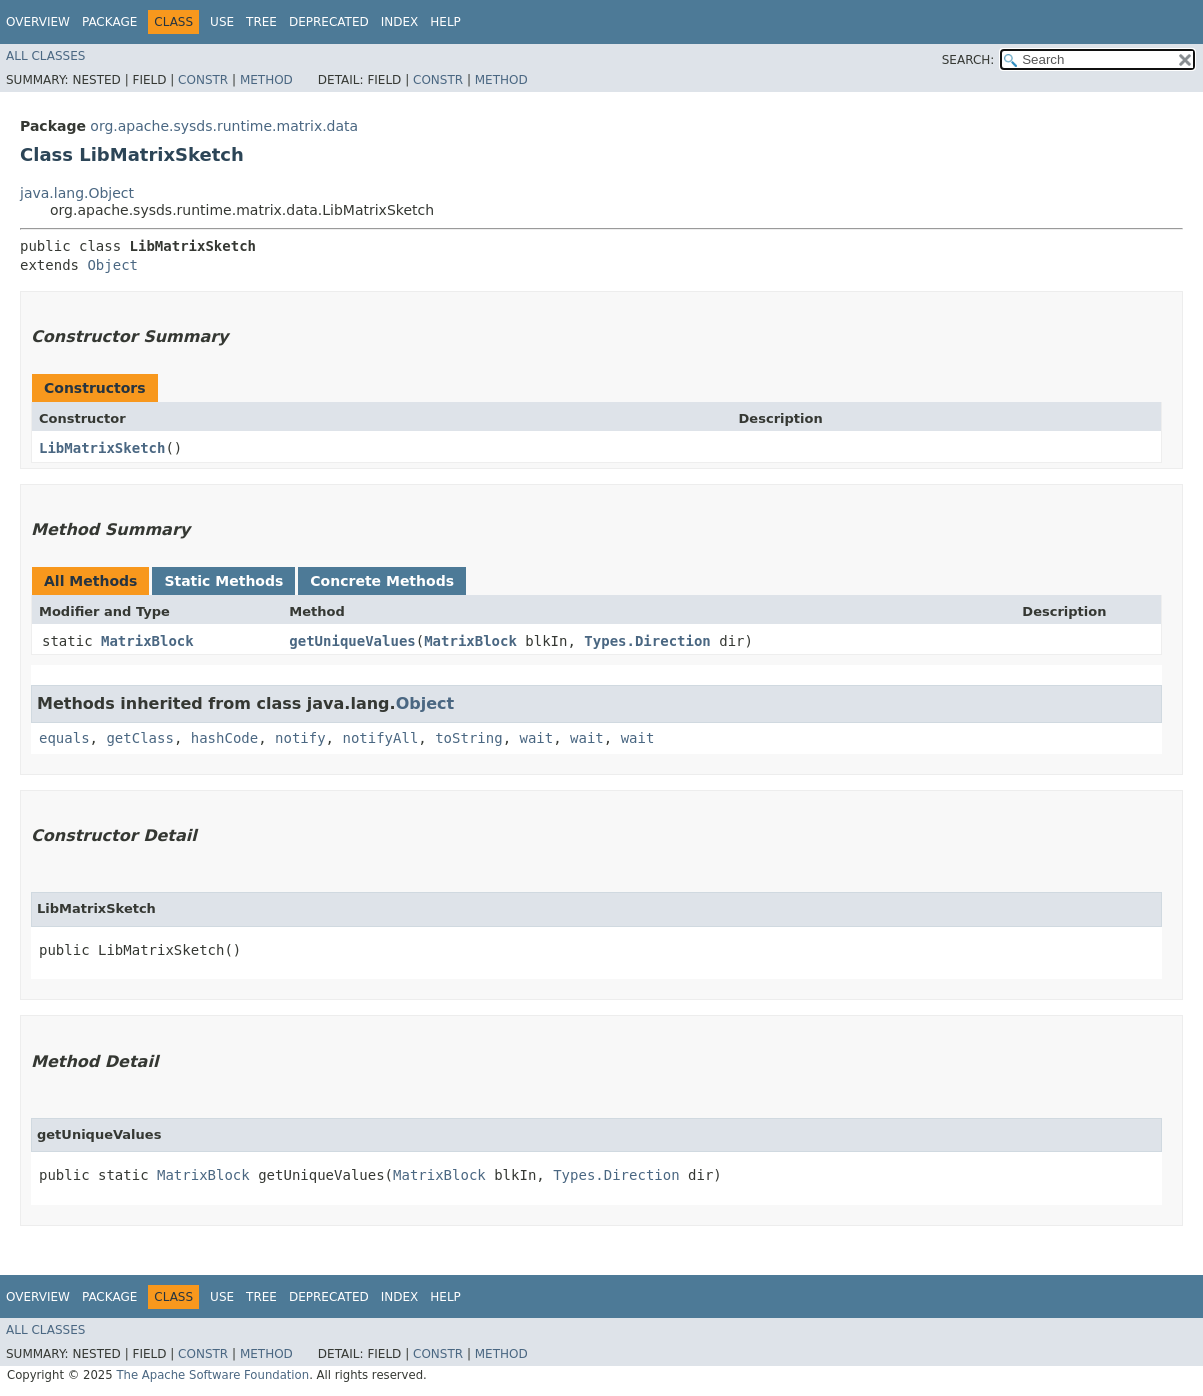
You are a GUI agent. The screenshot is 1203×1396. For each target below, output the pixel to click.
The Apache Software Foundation (212, 1375)
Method (266, 80)
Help (445, 22)
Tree (261, 22)
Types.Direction (647, 641)
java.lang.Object (77, 193)
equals (64, 738)
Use (222, 22)
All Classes (45, 56)
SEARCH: (968, 60)
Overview (38, 22)
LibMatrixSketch (102, 448)
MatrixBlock (147, 641)
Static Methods (223, 581)
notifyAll (380, 738)
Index (400, 22)
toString (468, 738)
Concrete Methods (382, 581)
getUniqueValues (352, 641)
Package (109, 22)
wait (536, 738)
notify (300, 738)
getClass (139, 738)
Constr (203, 80)
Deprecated (329, 22)
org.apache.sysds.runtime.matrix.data (224, 126)
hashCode (224, 738)
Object (112, 265)
